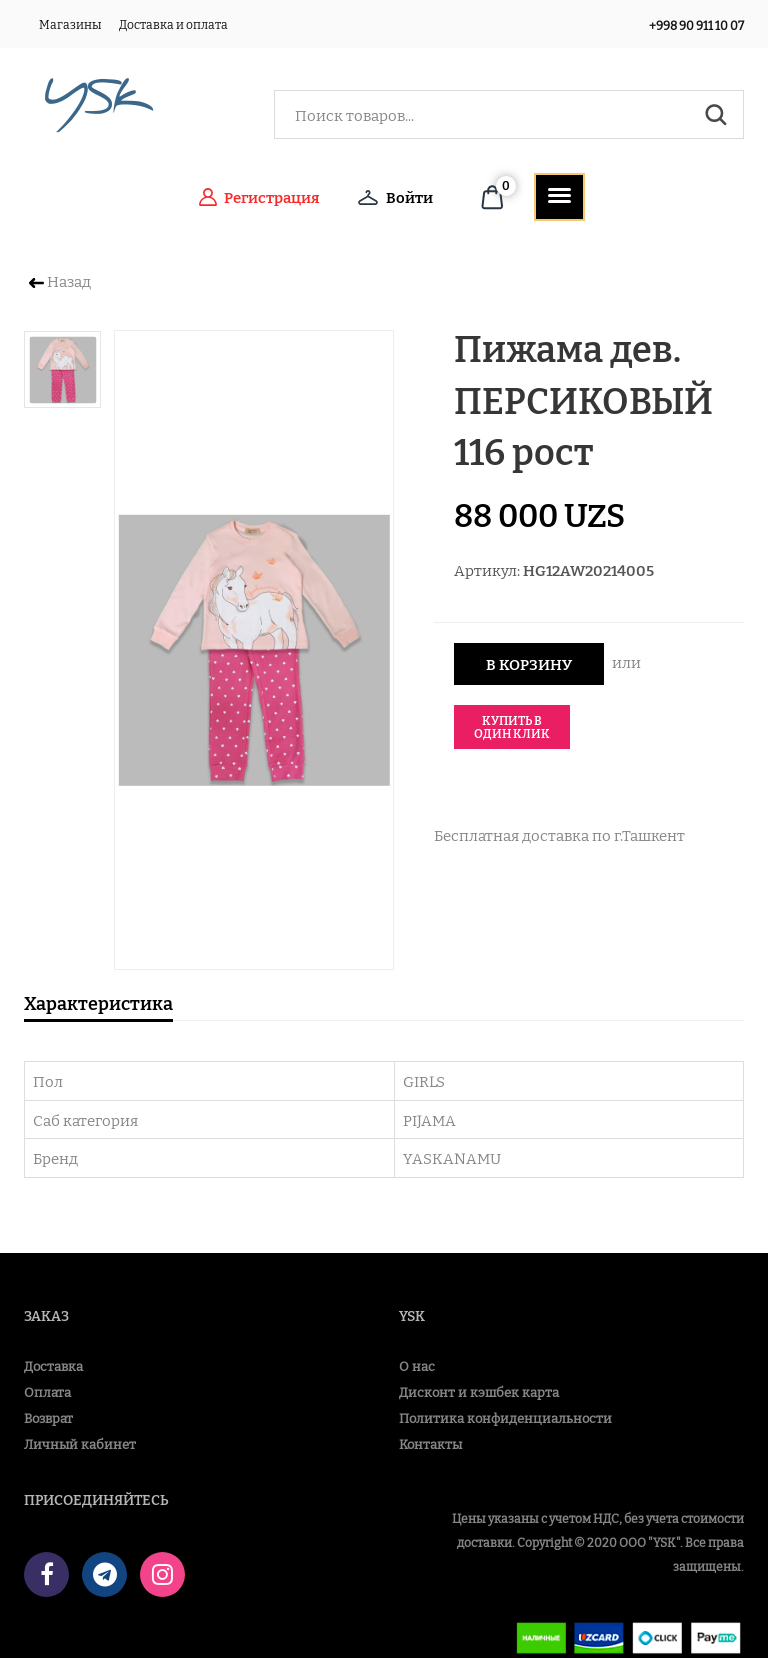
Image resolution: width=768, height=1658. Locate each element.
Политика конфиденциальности (505, 1417)
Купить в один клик (512, 726)
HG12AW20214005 (588, 569)
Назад (60, 280)
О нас (417, 1365)
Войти (395, 197)
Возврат (48, 1417)
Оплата (47, 1391)
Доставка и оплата (173, 24)
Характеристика (98, 1002)
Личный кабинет (80, 1443)
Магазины (70, 24)
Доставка (53, 1365)
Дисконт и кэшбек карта (479, 1391)
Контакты (430, 1443)
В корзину (529, 663)
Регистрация (259, 197)
